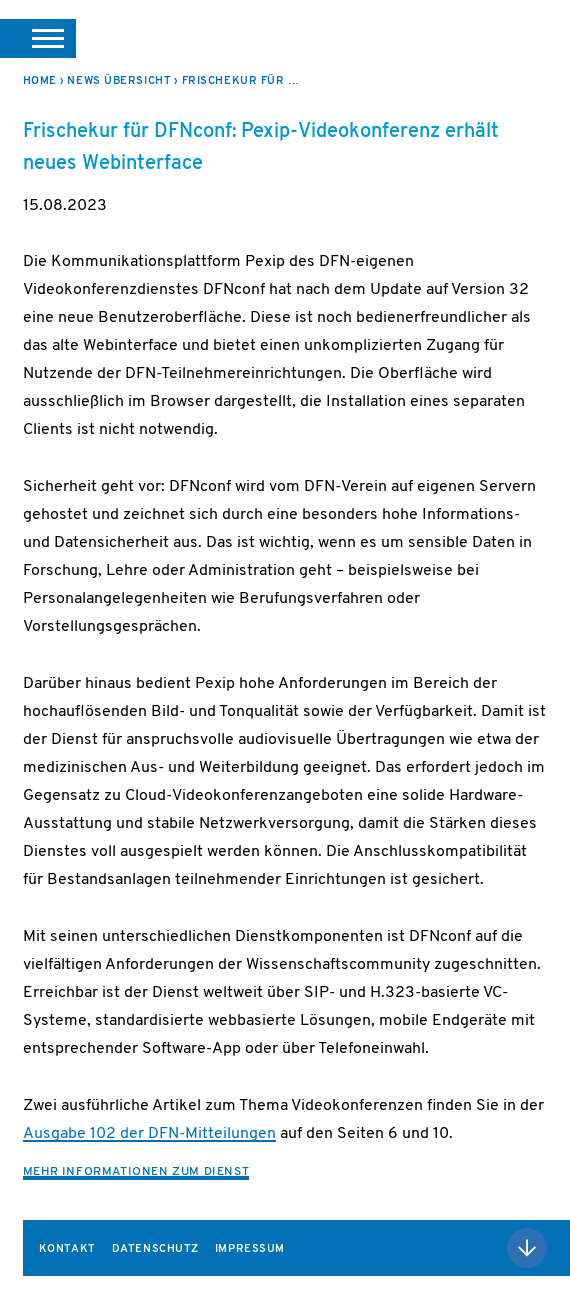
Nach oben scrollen (527, 1248)
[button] (38, 38)
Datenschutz (155, 1249)
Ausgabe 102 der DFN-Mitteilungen (149, 1134)
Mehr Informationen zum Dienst (136, 1172)
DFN (523, 38)
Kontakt (67, 1249)
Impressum (250, 1249)
